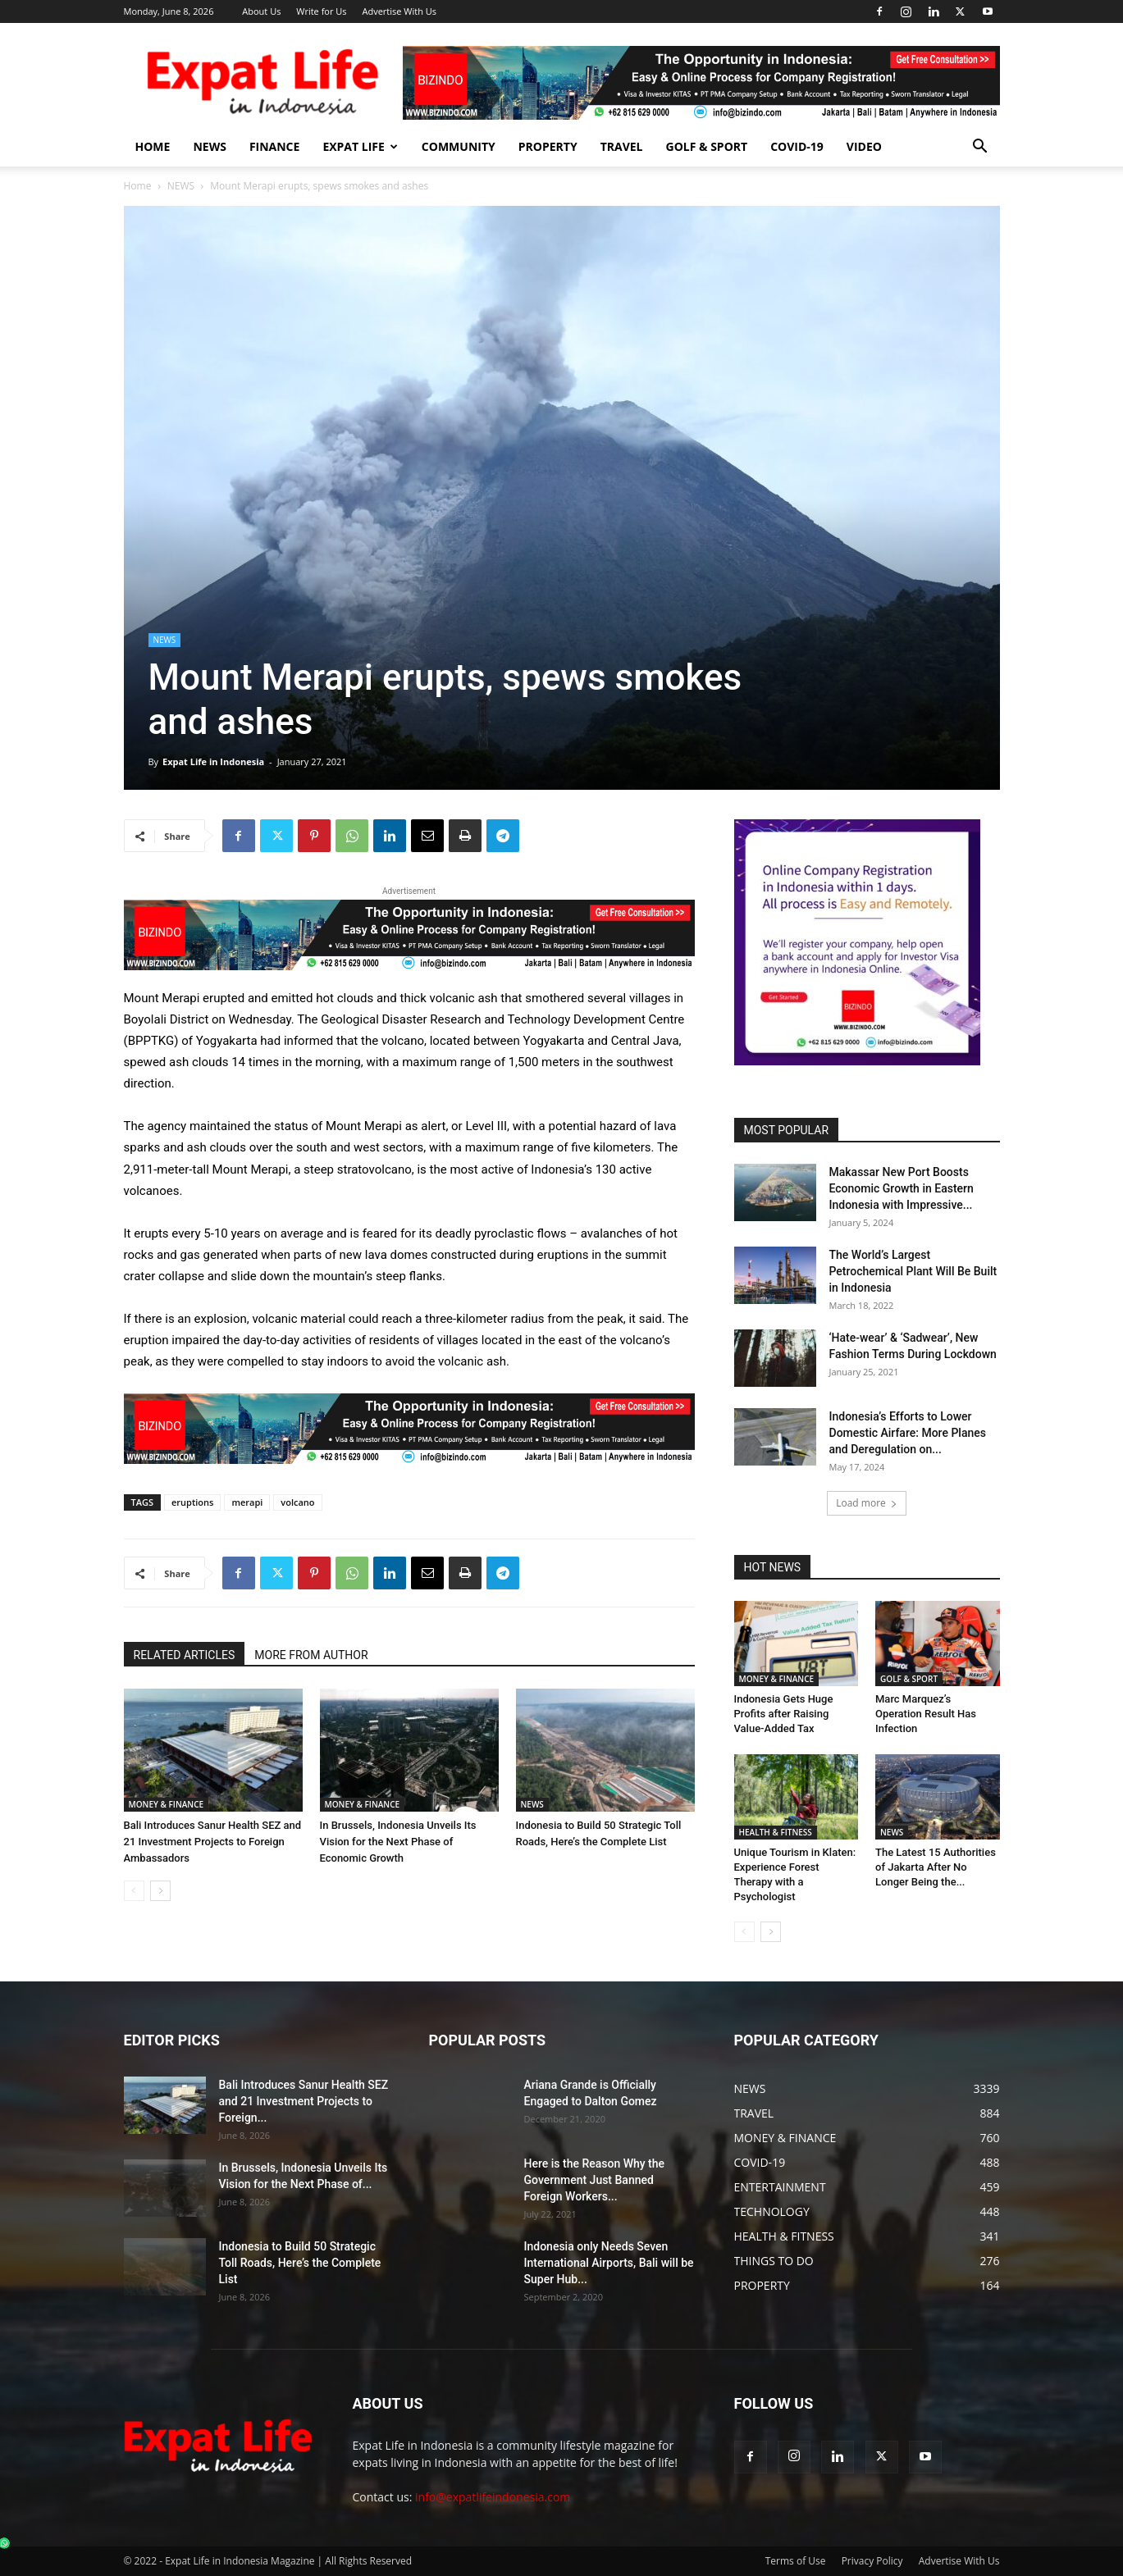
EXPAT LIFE (359, 146)
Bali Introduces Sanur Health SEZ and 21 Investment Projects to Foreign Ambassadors (213, 1841)
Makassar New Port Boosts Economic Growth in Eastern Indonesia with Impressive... (901, 1188)
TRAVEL (621, 146)
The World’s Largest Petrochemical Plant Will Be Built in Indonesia (913, 1271)
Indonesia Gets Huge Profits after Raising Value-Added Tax (783, 1714)
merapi (246, 1502)
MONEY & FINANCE (166, 1804)
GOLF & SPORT (707, 146)
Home (138, 186)
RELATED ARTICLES (184, 1655)
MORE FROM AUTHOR (310, 1655)
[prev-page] (134, 1891)
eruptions (192, 1502)
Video (864, 146)
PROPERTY (547, 146)
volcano (297, 1502)
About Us (261, 11)
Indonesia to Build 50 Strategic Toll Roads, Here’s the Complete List (300, 2263)
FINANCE (274, 146)
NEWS (209, 146)
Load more (866, 1503)
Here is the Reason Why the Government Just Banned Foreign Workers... (594, 2180)
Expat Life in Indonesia (213, 761)
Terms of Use (795, 2561)
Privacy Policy (872, 2561)
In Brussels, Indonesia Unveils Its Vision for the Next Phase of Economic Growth (398, 1841)
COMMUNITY (458, 146)
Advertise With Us (399, 11)
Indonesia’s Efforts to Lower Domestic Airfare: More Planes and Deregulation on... (907, 1433)
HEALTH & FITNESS (775, 1832)
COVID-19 (797, 146)
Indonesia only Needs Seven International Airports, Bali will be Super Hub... (609, 2263)
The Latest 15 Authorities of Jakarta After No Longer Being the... (935, 1867)
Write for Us (321, 11)
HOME (153, 146)
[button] (980, 148)
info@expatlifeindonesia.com (492, 2497)
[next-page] (160, 1891)
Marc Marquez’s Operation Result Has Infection (925, 1714)
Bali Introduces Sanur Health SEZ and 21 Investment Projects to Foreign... (304, 2101)
